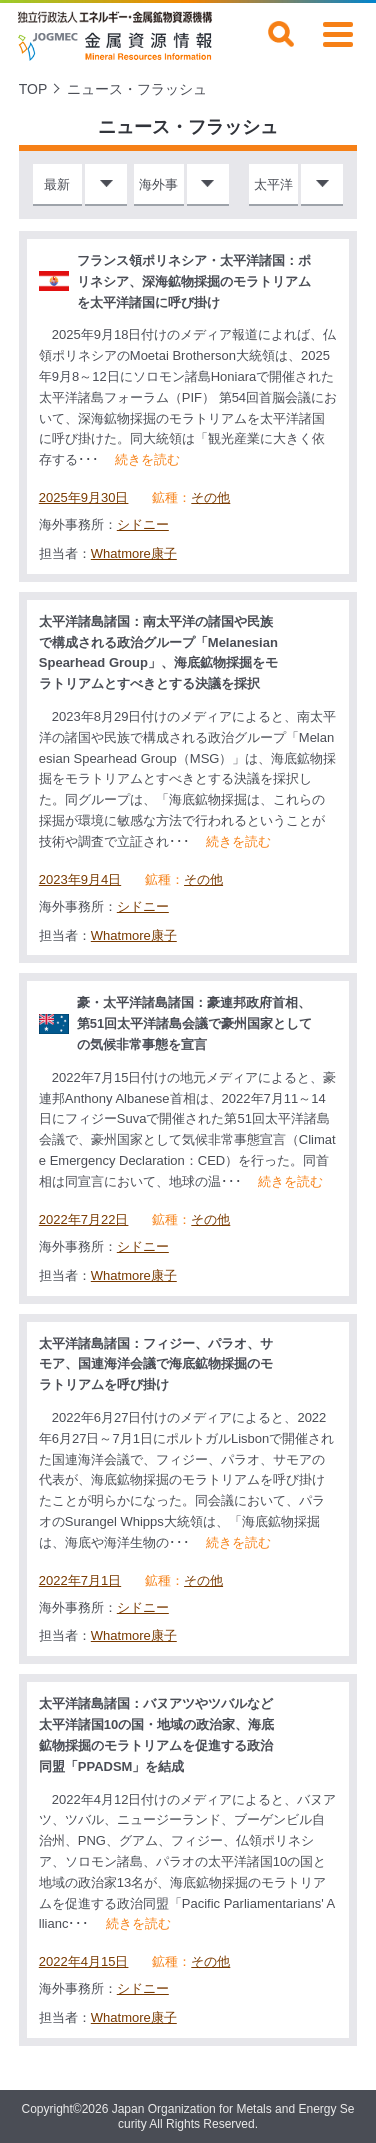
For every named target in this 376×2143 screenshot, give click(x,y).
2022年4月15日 (84, 1962)
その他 (210, 498)
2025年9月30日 (84, 498)
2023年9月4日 (80, 880)
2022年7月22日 (84, 1220)
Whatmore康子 (134, 553)
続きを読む (147, 459)
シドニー (143, 524)
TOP (33, 89)
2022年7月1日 (80, 1581)
